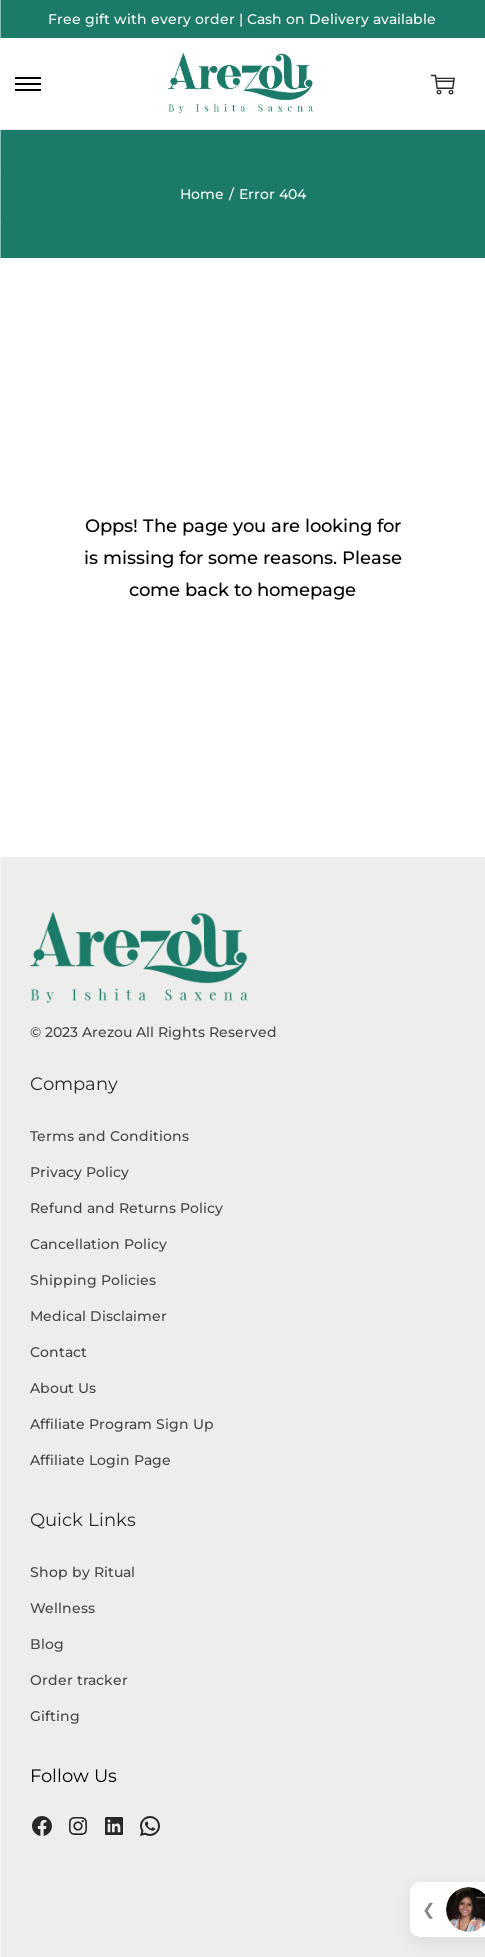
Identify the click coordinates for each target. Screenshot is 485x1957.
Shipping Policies (93, 1280)
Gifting (55, 1716)
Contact (58, 1352)
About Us (63, 1388)
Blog (47, 1644)
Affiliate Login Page (100, 1460)
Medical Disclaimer (98, 1316)
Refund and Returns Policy (126, 1208)
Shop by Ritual (82, 1572)
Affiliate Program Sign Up (122, 1424)
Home (202, 194)
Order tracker (79, 1680)
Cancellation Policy (98, 1244)
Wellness (62, 1608)
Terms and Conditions (109, 1136)
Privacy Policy (79, 1172)
